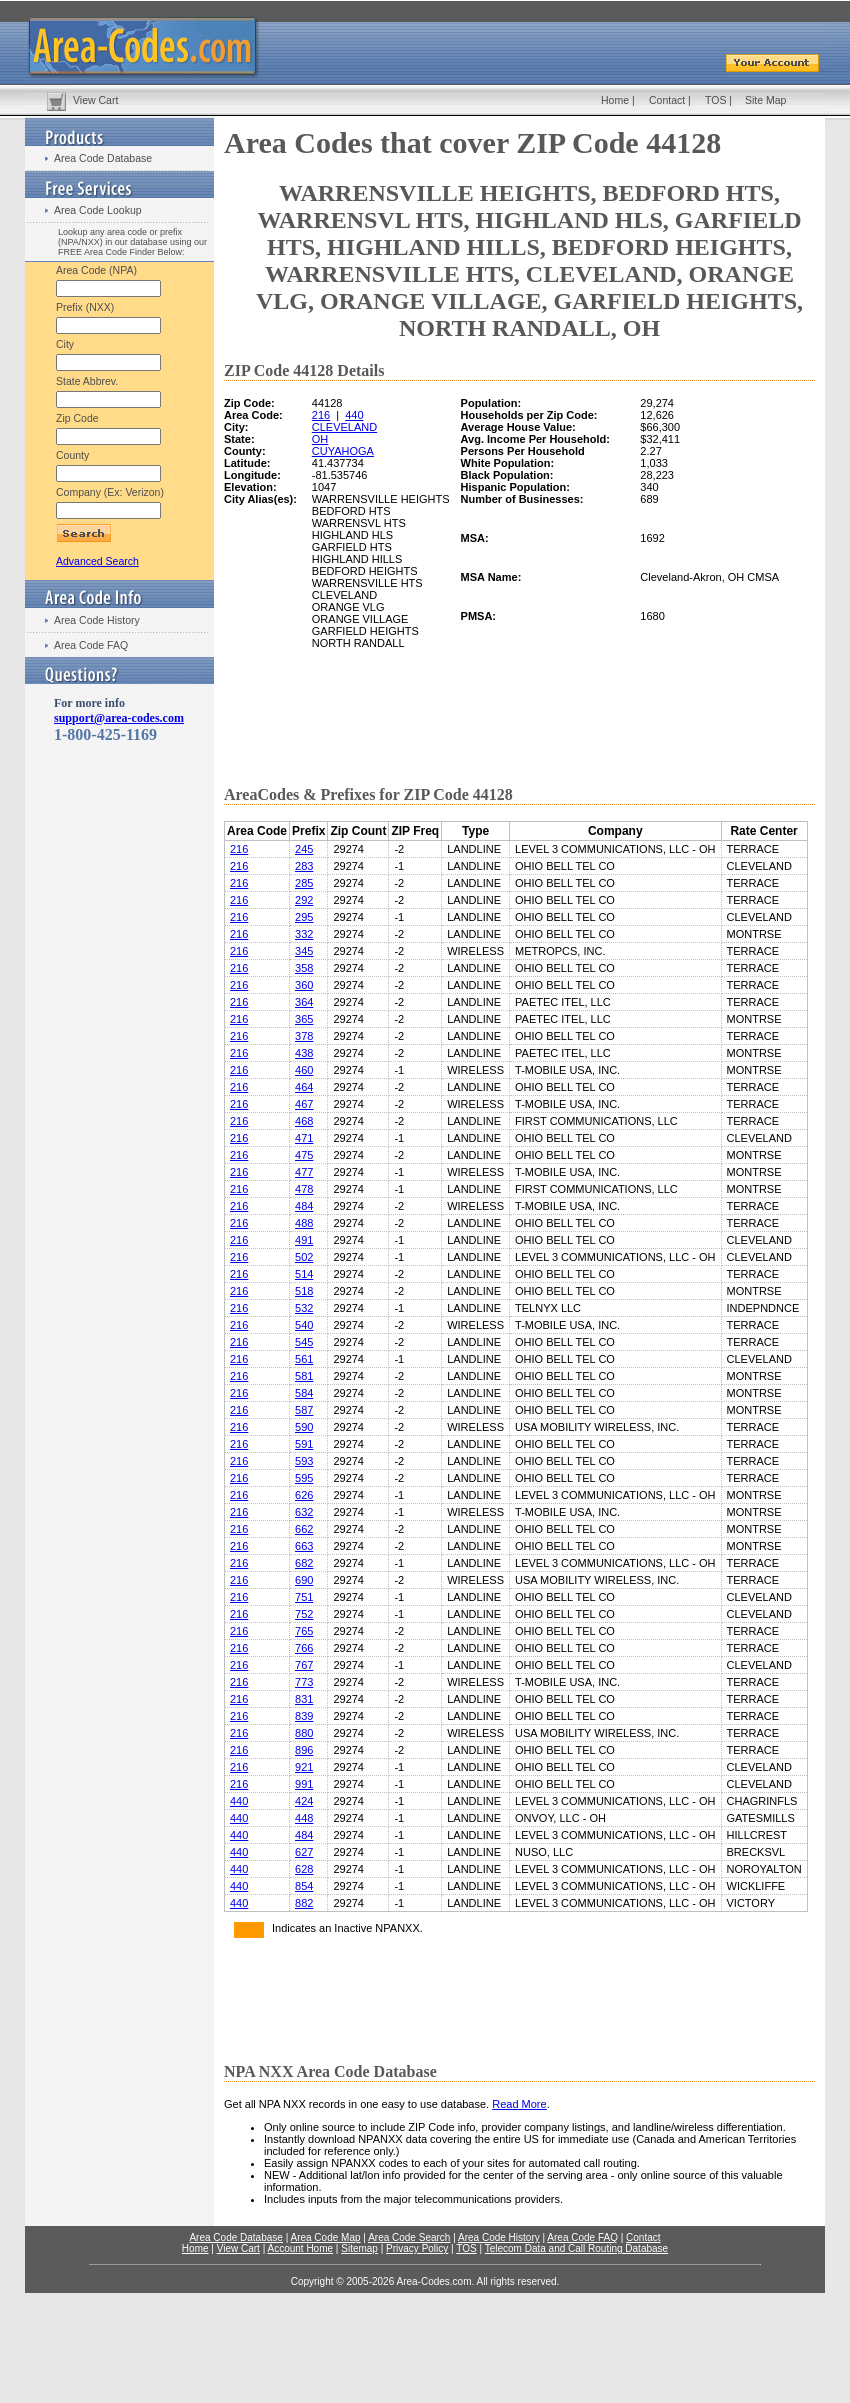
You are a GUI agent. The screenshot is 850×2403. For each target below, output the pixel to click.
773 (304, 1682)
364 (304, 1002)
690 (304, 1580)
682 (304, 1563)
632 (304, 1512)
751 (304, 1597)
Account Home (300, 2248)
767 (304, 1665)
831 (304, 1699)
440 (354, 415)
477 (304, 1172)
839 (304, 1716)
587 (304, 1410)
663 (304, 1546)
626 (304, 1495)
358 (304, 968)
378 (304, 1036)
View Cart (95, 100)
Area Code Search (409, 2237)
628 (304, 1869)
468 (304, 1121)
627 (304, 1852)
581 (304, 1376)
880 (304, 1733)
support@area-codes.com (119, 718)
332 (304, 934)
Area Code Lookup (98, 210)
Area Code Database (103, 158)
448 (304, 1818)
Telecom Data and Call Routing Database (576, 2248)
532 (304, 1308)
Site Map (765, 100)
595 (304, 1478)
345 (304, 951)
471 (304, 1138)
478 (304, 1189)
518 (304, 1291)
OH (320, 439)
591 (304, 1444)
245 (304, 849)
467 (304, 1104)
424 (304, 1801)
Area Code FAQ (91, 645)
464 (304, 1087)
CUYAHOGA (343, 451)
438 (304, 1053)
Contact (667, 100)
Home (615, 100)
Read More (519, 2104)
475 (304, 1155)
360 (304, 985)
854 (304, 1886)
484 (304, 1206)
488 (304, 1223)
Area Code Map (325, 2237)
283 (304, 866)
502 (304, 1257)
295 (304, 917)
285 (304, 883)
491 (304, 1240)
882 (304, 1903)
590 (304, 1427)
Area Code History (97, 620)
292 (304, 900)
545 (304, 1342)
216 (321, 415)
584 (304, 1393)
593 (304, 1461)
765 (304, 1631)
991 (304, 1784)
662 (304, 1529)
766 (304, 1648)
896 (304, 1750)
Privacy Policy (417, 2248)
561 (304, 1359)
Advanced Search (97, 561)
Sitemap (359, 2248)
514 (304, 1274)
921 (304, 1767)
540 (304, 1325)
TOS (715, 100)
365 (304, 1019)
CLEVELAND (344, 427)
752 (304, 1614)
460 (304, 1070)
